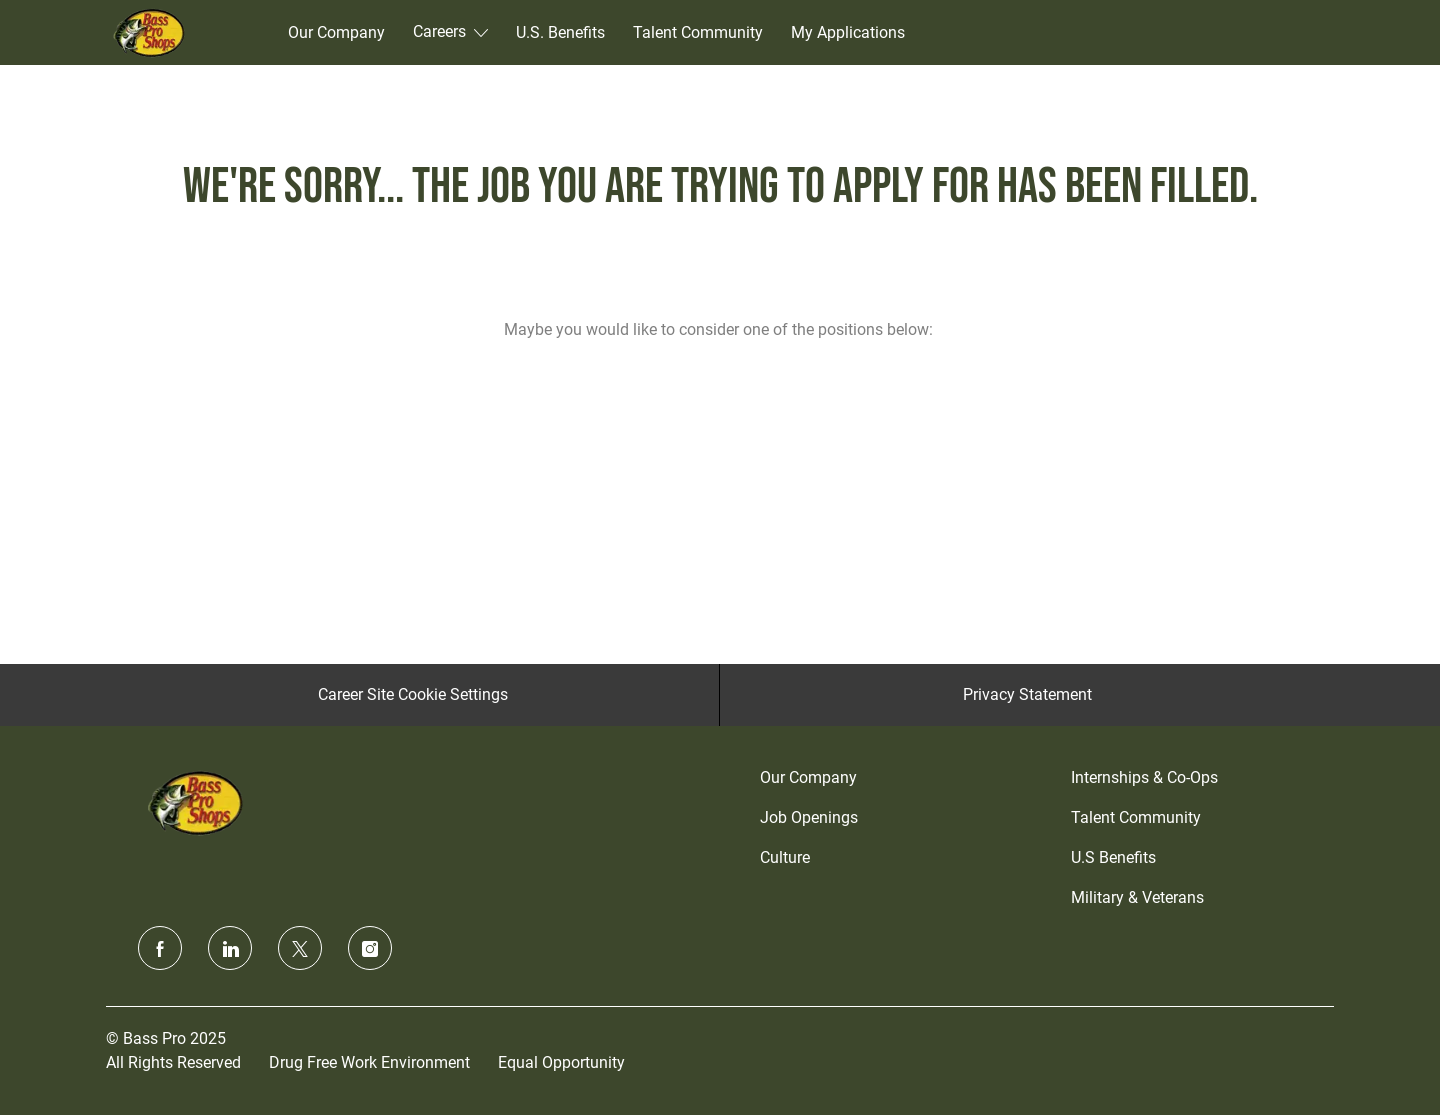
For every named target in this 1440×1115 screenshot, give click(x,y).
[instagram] (370, 948)
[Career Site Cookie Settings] (413, 695)
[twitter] (300, 948)
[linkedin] (230, 948)
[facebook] (160, 948)
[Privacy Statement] (1027, 695)
